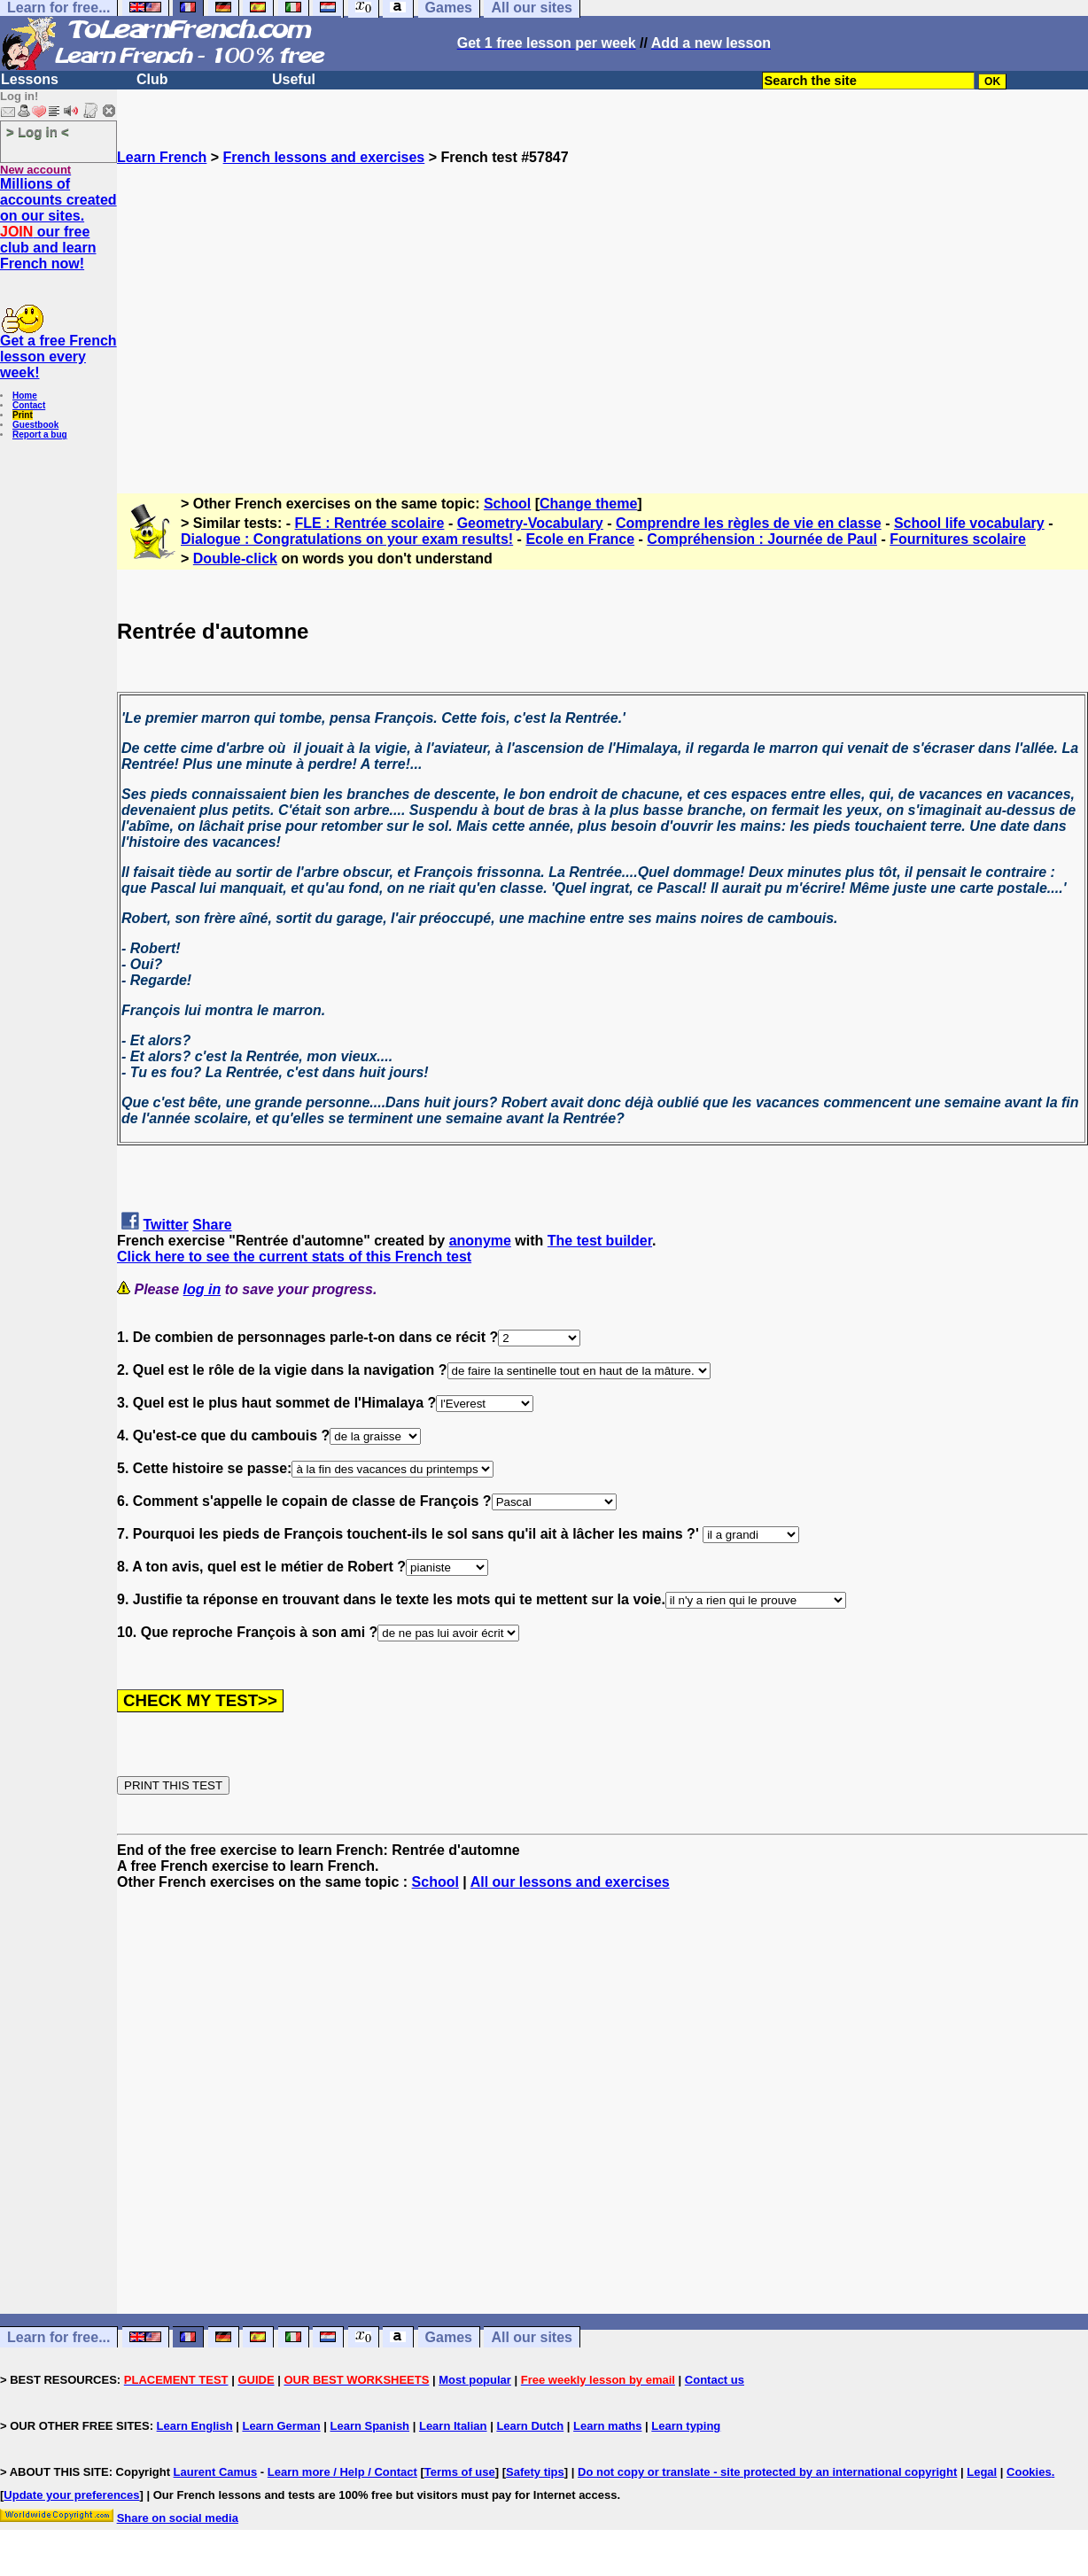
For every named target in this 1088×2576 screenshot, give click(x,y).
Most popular (475, 2379)
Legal (982, 2472)
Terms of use (459, 2472)
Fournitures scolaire (958, 539)
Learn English (195, 2425)
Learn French (161, 157)
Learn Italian (453, 2425)
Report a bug (39, 434)
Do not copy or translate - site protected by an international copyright (767, 2472)
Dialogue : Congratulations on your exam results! (347, 539)
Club (152, 79)
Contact (28, 405)
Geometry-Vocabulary (530, 523)
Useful (293, 79)
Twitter (165, 1224)
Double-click (235, 558)
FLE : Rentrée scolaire (370, 523)
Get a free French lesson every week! (58, 356)
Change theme (588, 503)
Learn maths (607, 2425)
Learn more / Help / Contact (342, 2472)
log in (202, 1289)
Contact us (714, 2379)
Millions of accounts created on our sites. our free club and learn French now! (58, 223)
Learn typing (685, 2425)
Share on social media (177, 2518)
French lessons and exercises (324, 157)
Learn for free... (58, 2337)
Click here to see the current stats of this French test (294, 1256)
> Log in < (37, 131)
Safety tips (535, 2472)
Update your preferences (71, 2495)
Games (448, 2337)
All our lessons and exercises (570, 1881)
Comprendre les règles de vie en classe (749, 523)
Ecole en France (579, 539)
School (507, 503)
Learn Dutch (529, 2425)
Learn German (281, 2425)
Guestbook (35, 425)
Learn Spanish (369, 2425)
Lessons (29, 79)
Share (211, 1224)
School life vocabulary (969, 523)
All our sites (531, 2337)
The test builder (600, 1240)
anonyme (480, 1240)
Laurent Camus (216, 2472)
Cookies (1029, 2472)
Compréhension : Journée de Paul (762, 539)
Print (22, 415)
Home (24, 395)
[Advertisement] (602, 322)
